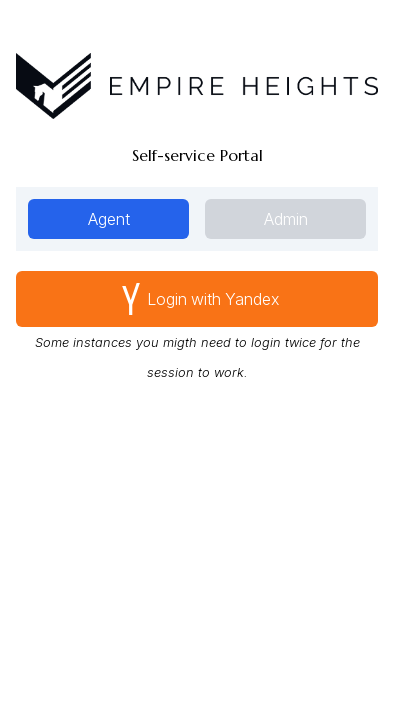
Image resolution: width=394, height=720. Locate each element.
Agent (109, 219)
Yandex (197, 299)
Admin (286, 219)
